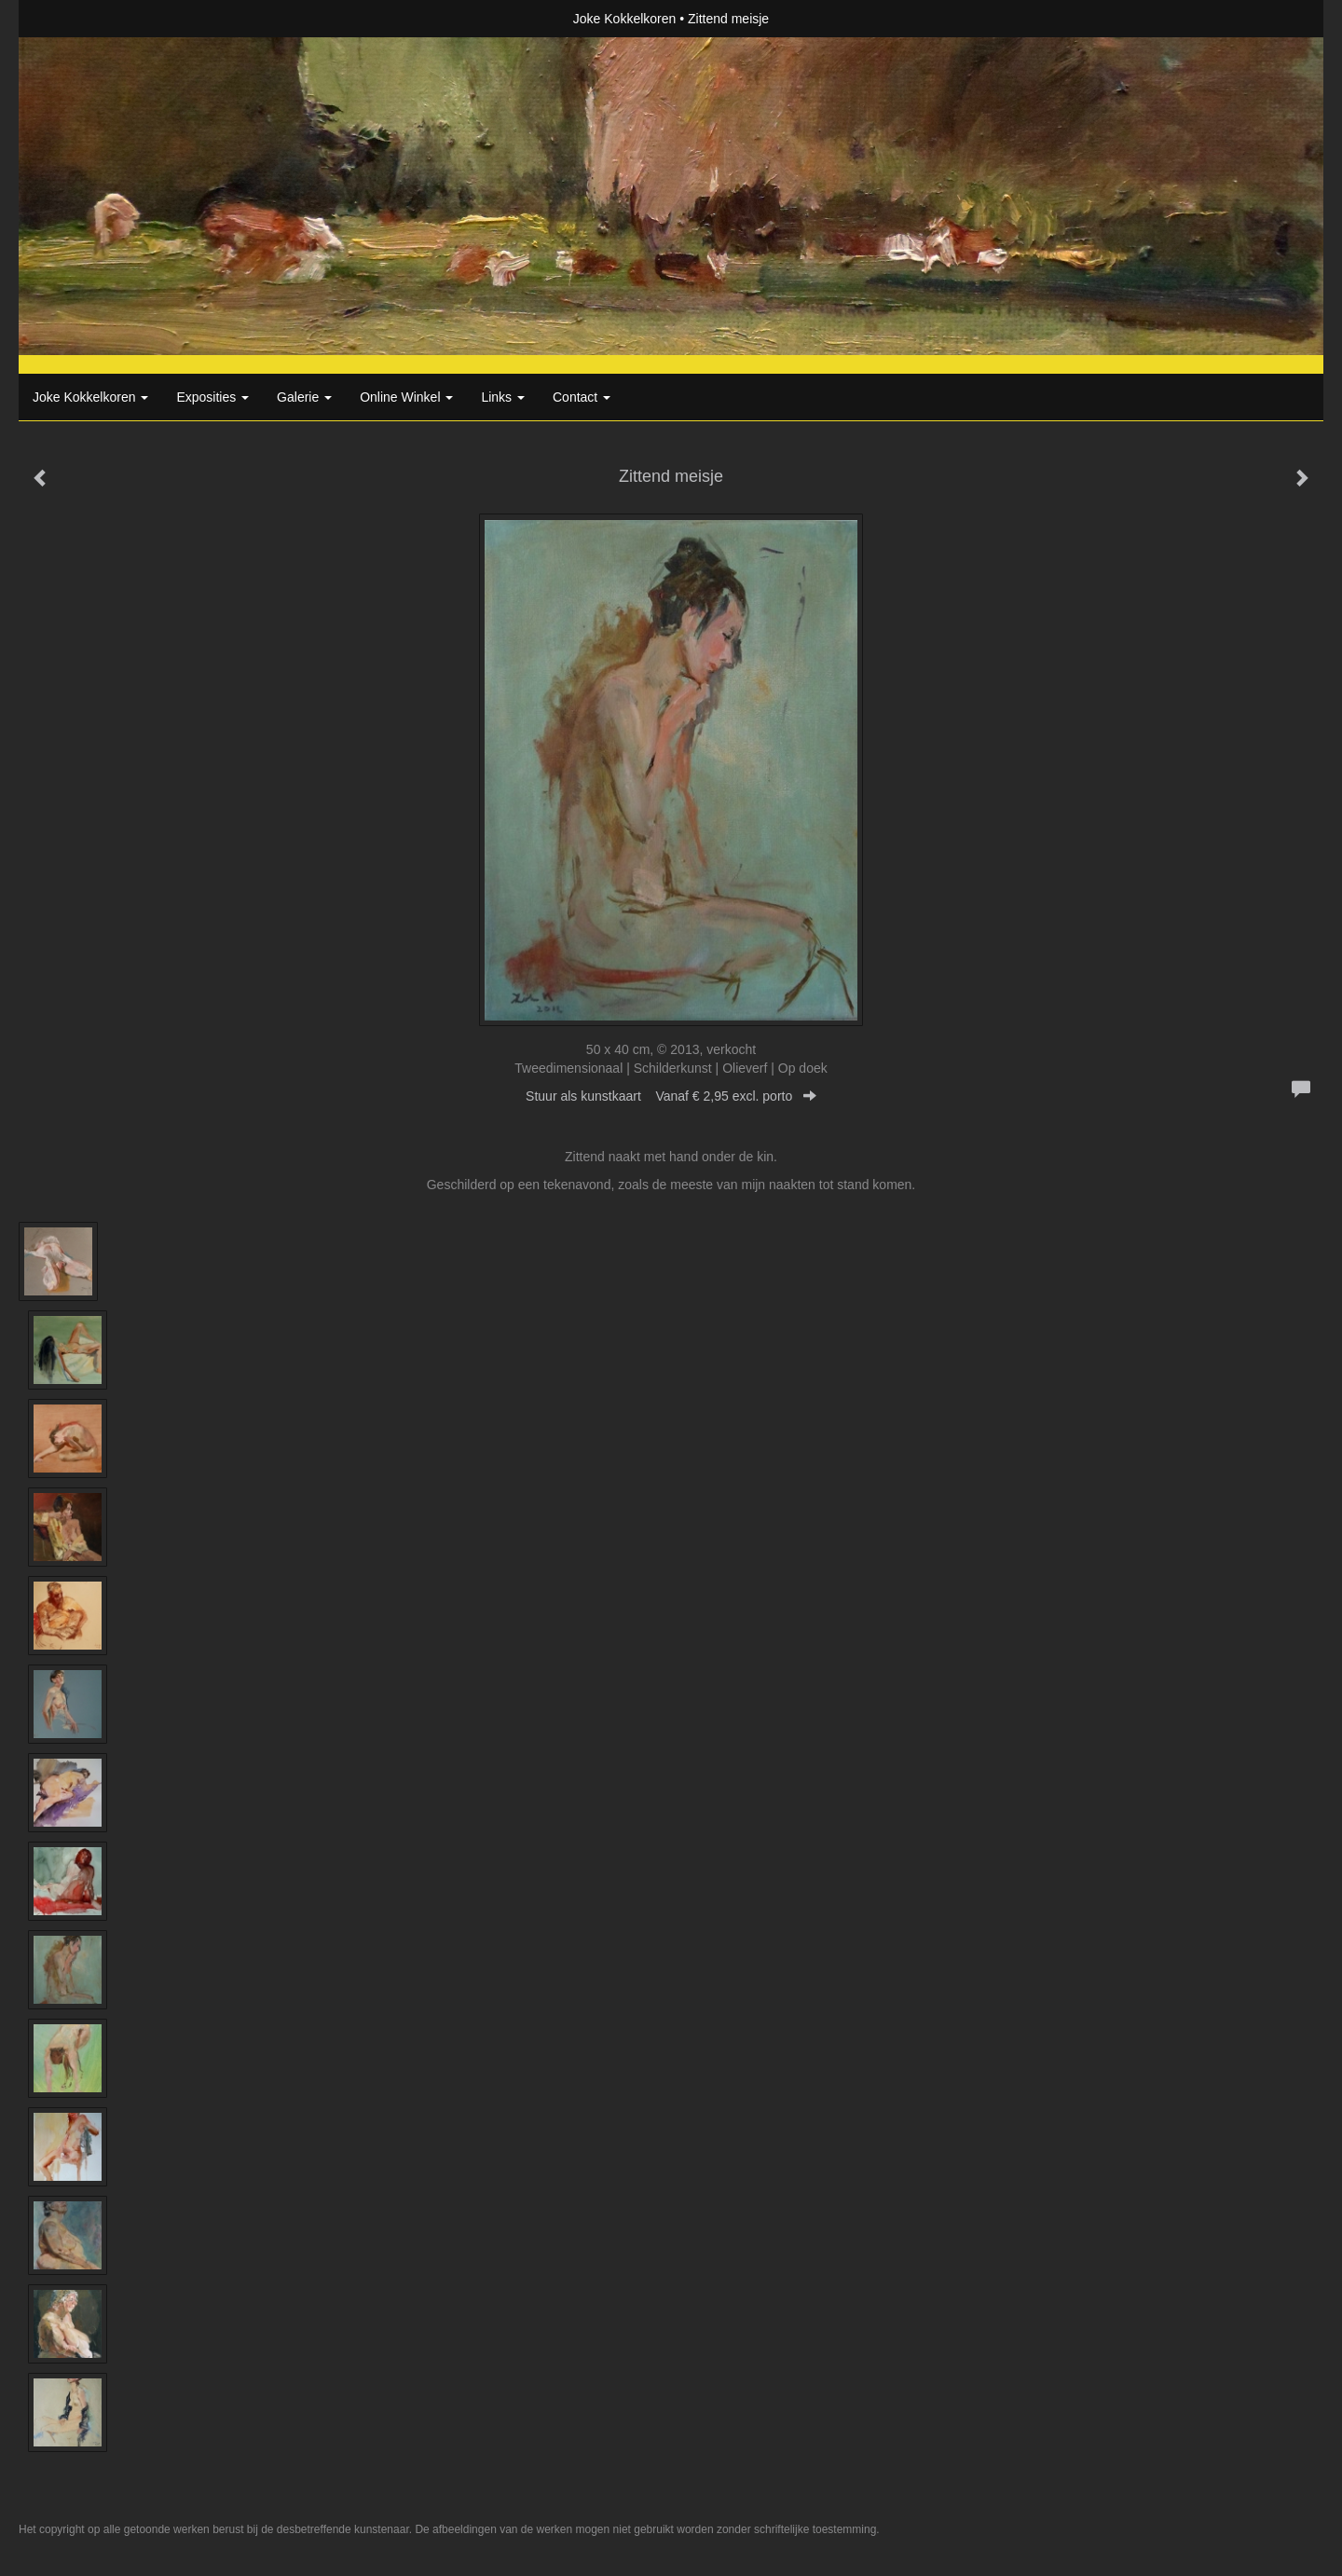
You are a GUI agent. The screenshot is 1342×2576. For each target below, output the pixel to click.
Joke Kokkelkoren (625, 18)
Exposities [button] (212, 397)
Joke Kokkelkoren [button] (90, 397)
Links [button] (503, 397)
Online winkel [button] (406, 397)
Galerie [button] (304, 397)
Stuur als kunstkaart (671, 1096)
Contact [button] (581, 397)
